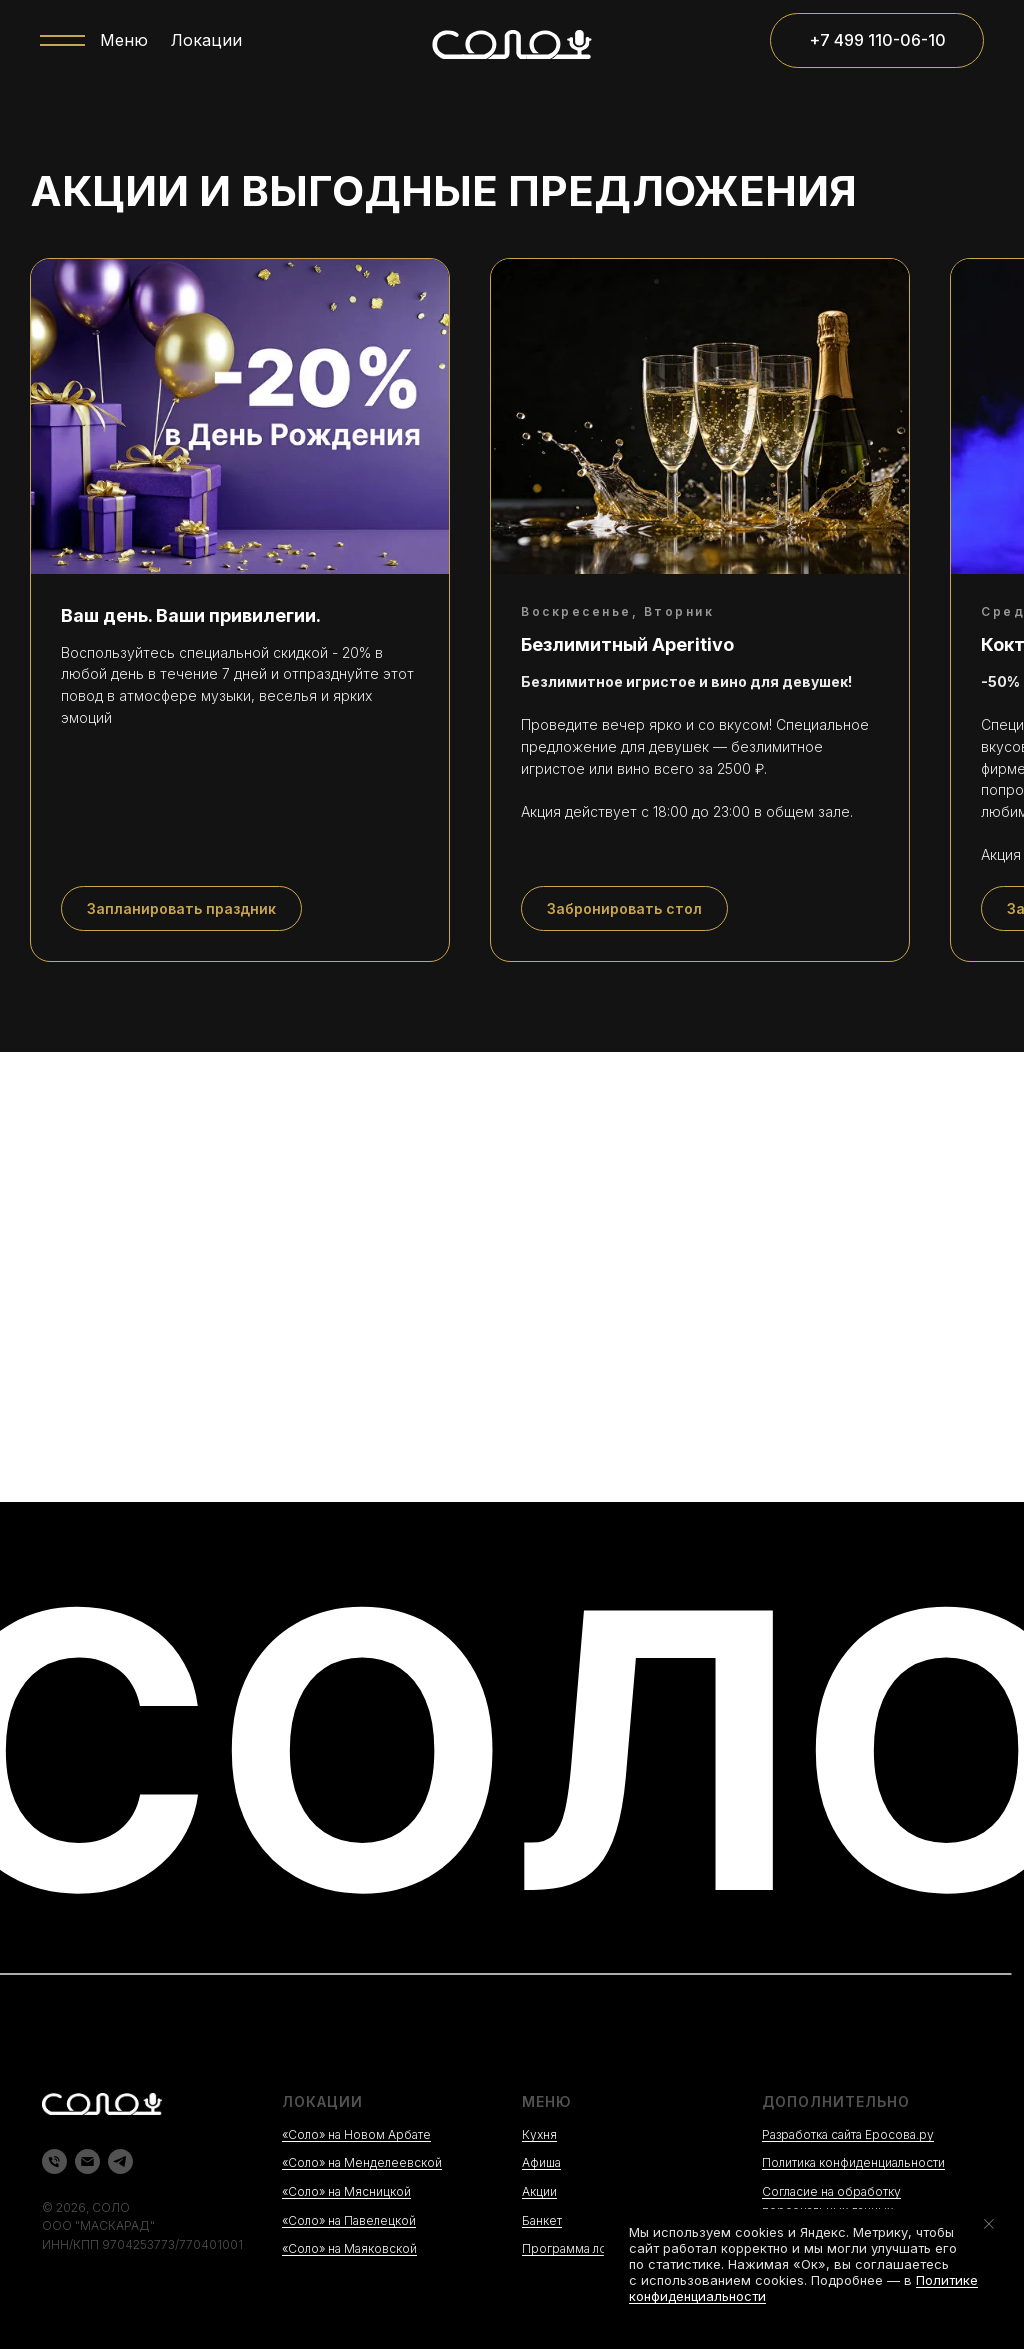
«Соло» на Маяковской (349, 2248)
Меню (124, 40)
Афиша (541, 2162)
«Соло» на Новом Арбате (356, 2134)
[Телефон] (54, 2161)
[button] (181, 908)
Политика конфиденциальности (853, 2162)
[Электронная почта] (87, 2161)
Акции (539, 2191)
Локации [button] (206, 40)
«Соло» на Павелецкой (349, 2220)
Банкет (542, 2220)
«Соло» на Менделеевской (362, 2162)
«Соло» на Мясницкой (346, 2191)
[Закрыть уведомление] (989, 2224)
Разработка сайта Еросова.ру (848, 2134)
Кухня (539, 2134)
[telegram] (120, 2161)
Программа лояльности (591, 2248)
